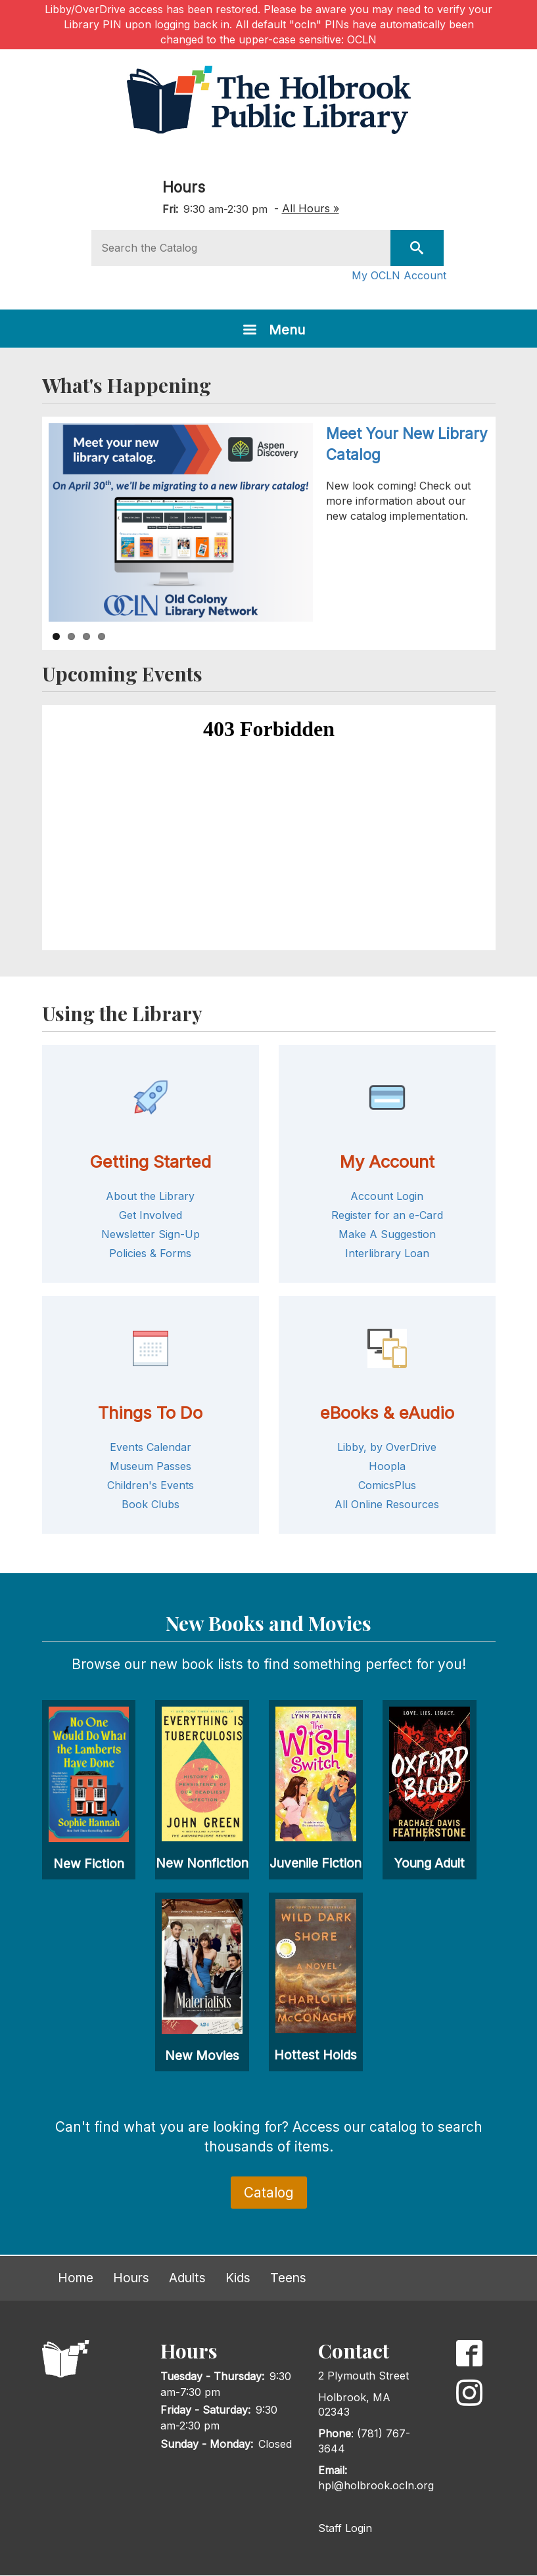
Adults (187, 2278)
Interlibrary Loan (387, 1253)
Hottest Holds (315, 2055)
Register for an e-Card (387, 1215)
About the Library (150, 1196)
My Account (387, 1161)
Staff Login (345, 2528)
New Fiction (88, 1864)
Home (75, 2278)
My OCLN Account (399, 275)
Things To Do (150, 1412)
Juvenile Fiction (315, 1863)
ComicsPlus (387, 1485)
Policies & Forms (150, 1253)
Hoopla (387, 1466)
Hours (183, 187)
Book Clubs (150, 1504)
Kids (237, 2278)
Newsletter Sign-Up (150, 1234)
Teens (288, 2278)
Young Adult (429, 1863)
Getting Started (150, 1161)
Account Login (386, 1196)
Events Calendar (150, 1447)
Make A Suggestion (387, 1234)
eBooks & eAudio (387, 1412)
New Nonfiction (202, 1863)
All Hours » (310, 208)
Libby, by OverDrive (386, 1447)
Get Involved (150, 1215)
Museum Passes (150, 1466)
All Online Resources (387, 1504)
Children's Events (150, 1485)
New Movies (202, 2055)
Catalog (269, 2192)
